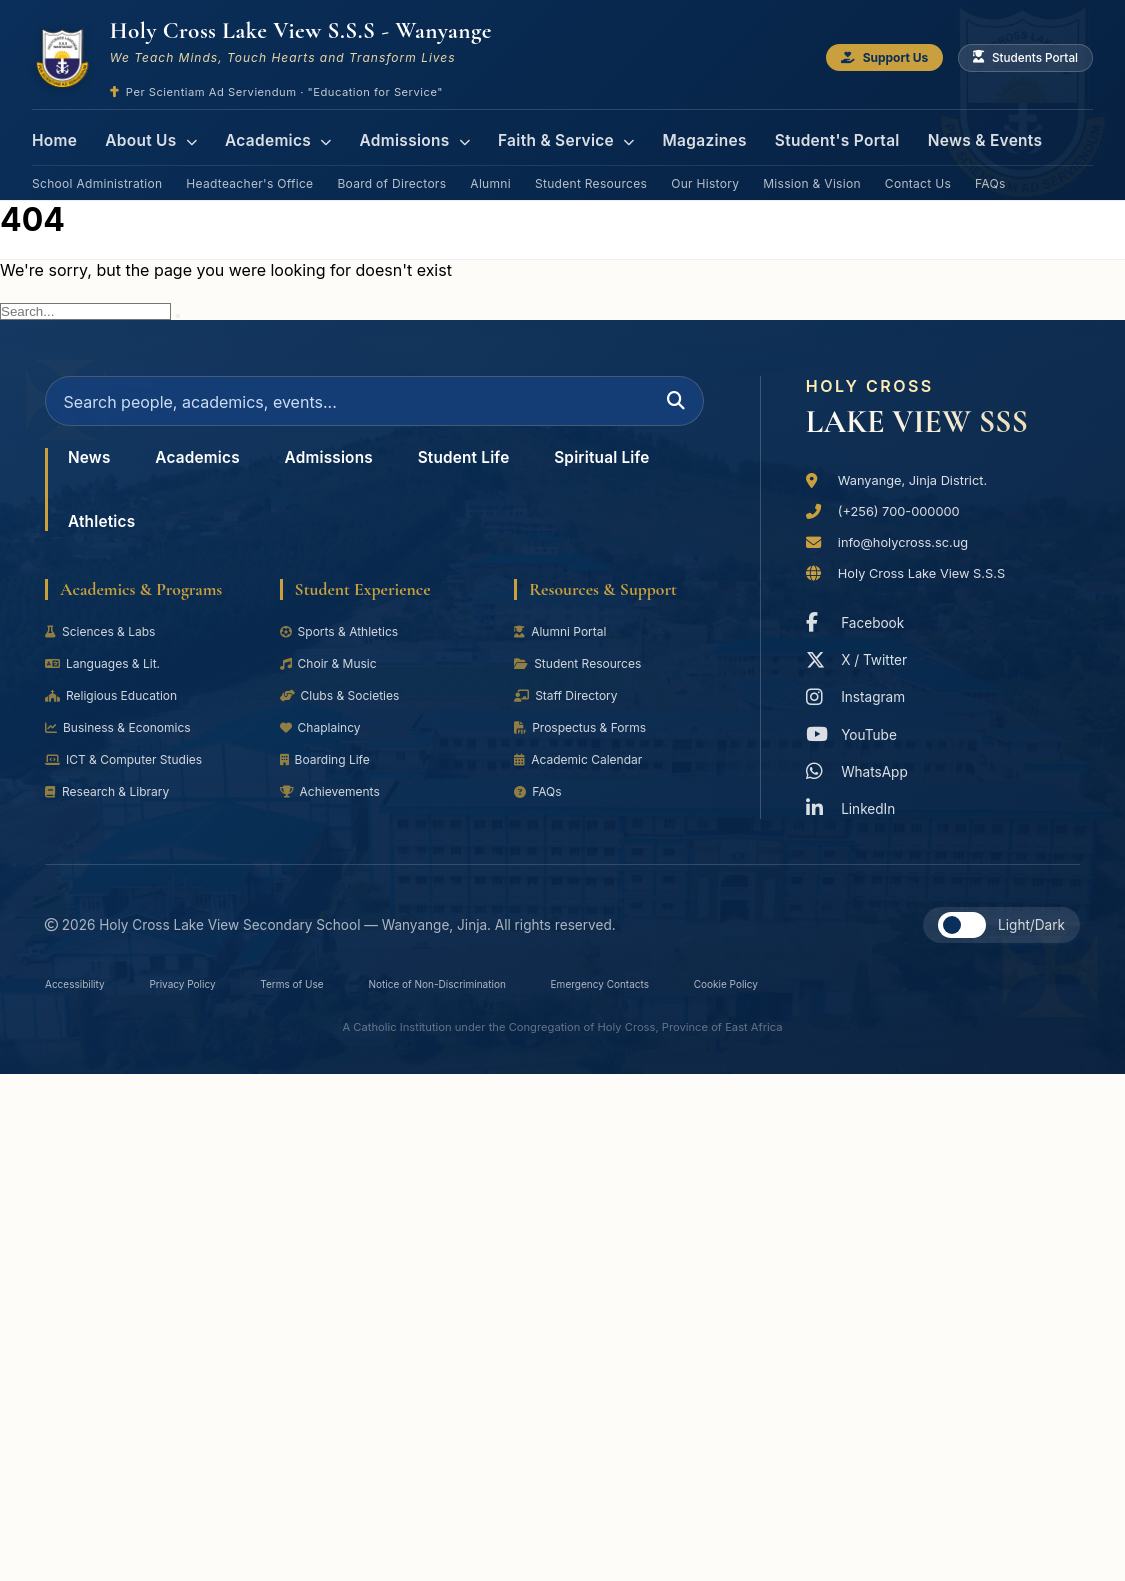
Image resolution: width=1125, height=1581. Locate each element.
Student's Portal (793, 134)
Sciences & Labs (106, 646)
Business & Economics (126, 742)
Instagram (861, 694)
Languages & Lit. (109, 678)
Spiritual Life (123, 534)
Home (53, 134)
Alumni (490, 168)
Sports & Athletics (346, 646)
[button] (962, 932)
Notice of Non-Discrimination (509, 992)
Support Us (858, 59)
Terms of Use (336, 992)
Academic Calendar (585, 774)
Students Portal (1017, 58)
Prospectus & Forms (587, 742)
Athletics (263, 534)
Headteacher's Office (249, 168)
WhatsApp (862, 768)
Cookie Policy (854, 992)
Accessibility (83, 992)
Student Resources (591, 168)
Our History (705, 168)
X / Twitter (862, 656)
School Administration (97, 168)
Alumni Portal (565, 646)
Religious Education (118, 710)
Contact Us (918, 168)
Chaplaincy (324, 742)
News (93, 469)
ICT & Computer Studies (132, 774)
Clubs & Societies (346, 710)
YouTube (856, 731)
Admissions (395, 134)
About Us (145, 134)
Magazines (670, 134)
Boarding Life (330, 774)
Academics (266, 134)
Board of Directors (391, 168)
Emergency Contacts (705, 992)
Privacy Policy (208, 992)
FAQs (990, 168)
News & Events (932, 134)
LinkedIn (855, 805)
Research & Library (114, 806)
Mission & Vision (812, 168)
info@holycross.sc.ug (911, 534)
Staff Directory (571, 710)
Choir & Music (333, 678)
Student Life (507, 469)
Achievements (335, 806)
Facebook (860, 619)
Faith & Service (539, 134)
